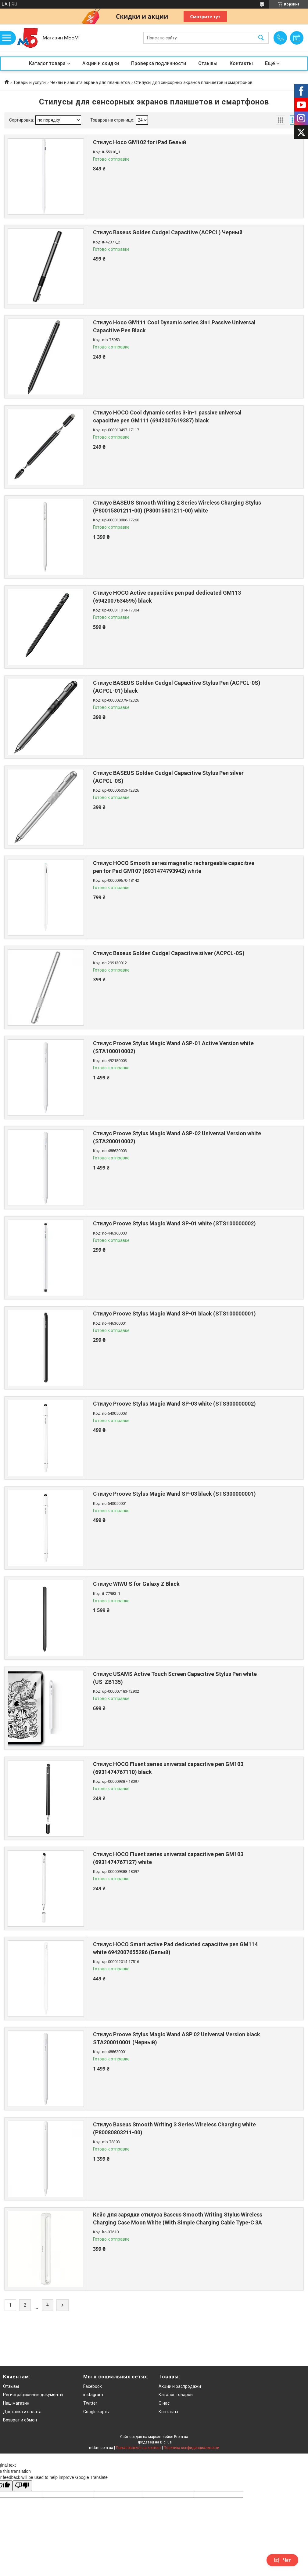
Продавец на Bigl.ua (154, 2442)
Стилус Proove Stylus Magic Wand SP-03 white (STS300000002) (174, 1403)
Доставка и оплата (22, 2411)
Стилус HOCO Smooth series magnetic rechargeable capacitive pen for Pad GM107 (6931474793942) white (173, 867)
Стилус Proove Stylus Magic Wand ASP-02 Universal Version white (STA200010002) (177, 1137)
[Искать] (261, 38)
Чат (282, 2560)
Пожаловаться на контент (138, 2448)
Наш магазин (16, 2403)
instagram (93, 2394)
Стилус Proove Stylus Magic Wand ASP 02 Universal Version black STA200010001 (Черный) (176, 2038)
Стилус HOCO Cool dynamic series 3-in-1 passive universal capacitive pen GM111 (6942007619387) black (167, 416)
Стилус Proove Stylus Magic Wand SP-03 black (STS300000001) (174, 1494)
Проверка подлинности (158, 63)
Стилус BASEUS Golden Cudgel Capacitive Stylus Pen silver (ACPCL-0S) (168, 777)
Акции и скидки (100, 63)
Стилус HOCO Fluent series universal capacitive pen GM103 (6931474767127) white (168, 1858)
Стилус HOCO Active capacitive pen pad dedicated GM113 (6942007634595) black (167, 596)
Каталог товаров (176, 2394)
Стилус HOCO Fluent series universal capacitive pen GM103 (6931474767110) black (168, 1768)
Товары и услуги (29, 82)
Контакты (241, 63)
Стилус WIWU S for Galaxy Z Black (136, 1584)
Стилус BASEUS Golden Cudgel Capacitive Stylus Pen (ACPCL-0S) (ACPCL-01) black (176, 687)
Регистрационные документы (33, 2394)
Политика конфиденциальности (191, 2448)
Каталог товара (47, 63)
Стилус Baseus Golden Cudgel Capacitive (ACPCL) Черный (167, 232)
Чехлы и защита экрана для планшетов (90, 82)
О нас (164, 2403)
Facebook (92, 2386)
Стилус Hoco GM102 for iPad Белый (139, 142)
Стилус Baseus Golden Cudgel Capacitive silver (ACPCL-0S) (169, 953)
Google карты (96, 2411)
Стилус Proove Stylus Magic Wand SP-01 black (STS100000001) (174, 1313)
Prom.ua (181, 2437)
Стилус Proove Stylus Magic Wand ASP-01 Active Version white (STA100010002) (173, 1047)
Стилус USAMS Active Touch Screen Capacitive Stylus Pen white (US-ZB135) (175, 1678)
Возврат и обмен (20, 2419)
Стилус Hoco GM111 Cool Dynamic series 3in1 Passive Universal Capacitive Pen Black (174, 326)
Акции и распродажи (180, 2386)
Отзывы (207, 63)
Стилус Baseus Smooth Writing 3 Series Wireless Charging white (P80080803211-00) (174, 2128)
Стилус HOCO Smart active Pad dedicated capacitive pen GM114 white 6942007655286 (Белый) (175, 1948)
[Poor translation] (22, 2485)
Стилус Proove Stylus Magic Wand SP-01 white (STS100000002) (174, 1223)
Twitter (90, 2403)
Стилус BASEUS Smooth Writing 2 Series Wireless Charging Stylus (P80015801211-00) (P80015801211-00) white (177, 506)
